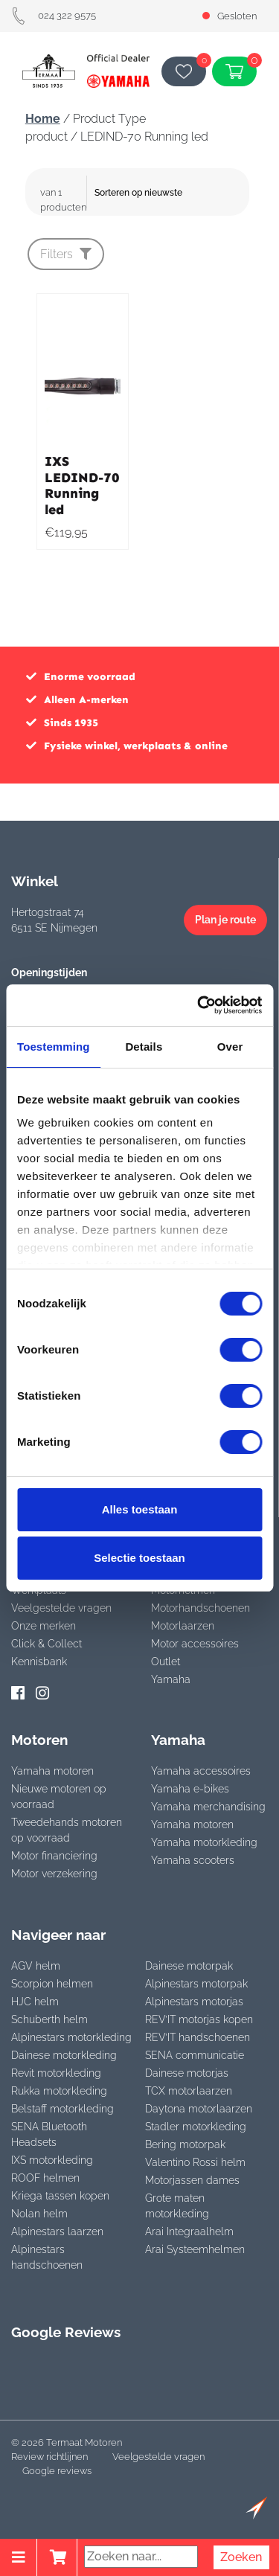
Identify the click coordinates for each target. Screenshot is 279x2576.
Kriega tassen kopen (60, 2196)
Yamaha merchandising (208, 1807)
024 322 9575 (53, 15)
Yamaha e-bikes (190, 1789)
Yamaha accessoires (201, 1771)
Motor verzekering (54, 1874)
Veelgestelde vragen (61, 1608)
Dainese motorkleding (64, 2055)
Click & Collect (46, 1644)
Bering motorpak (185, 2144)
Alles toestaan (140, 1509)
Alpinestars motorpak (196, 1984)
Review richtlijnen (49, 2456)
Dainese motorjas (186, 2073)
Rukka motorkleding (59, 2091)
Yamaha (170, 1679)
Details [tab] (143, 1046)
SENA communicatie (194, 2055)
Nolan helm (39, 2214)
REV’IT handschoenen (197, 2037)
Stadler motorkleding (195, 2127)
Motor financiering (54, 1856)
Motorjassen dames (192, 2180)
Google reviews (57, 2470)
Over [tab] (230, 1046)
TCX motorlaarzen (188, 2091)
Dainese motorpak (189, 1966)
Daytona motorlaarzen (198, 2109)
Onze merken (43, 1626)
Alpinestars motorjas (194, 2002)
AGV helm (35, 1966)
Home (42, 119)
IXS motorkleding (52, 2160)
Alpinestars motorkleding (71, 2037)
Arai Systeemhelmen (195, 2249)
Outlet (165, 1661)
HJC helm (35, 2002)
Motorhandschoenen (200, 1608)
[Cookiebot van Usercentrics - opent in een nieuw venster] (198, 1005)
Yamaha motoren (52, 1771)
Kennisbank (39, 1661)
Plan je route (225, 920)
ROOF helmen (45, 2178)
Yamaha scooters (192, 1860)
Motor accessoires (195, 1644)
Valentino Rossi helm (195, 2162)
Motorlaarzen (182, 1626)
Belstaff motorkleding (62, 2109)
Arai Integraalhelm (189, 2231)
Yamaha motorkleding (204, 1842)
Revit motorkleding (56, 2073)
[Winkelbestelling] (170, 192)
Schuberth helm (49, 2019)
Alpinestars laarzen (57, 2231)
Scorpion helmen (52, 1984)
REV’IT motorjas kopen (199, 2019)
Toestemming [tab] (53, 1046)
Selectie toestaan (139, 1557)
